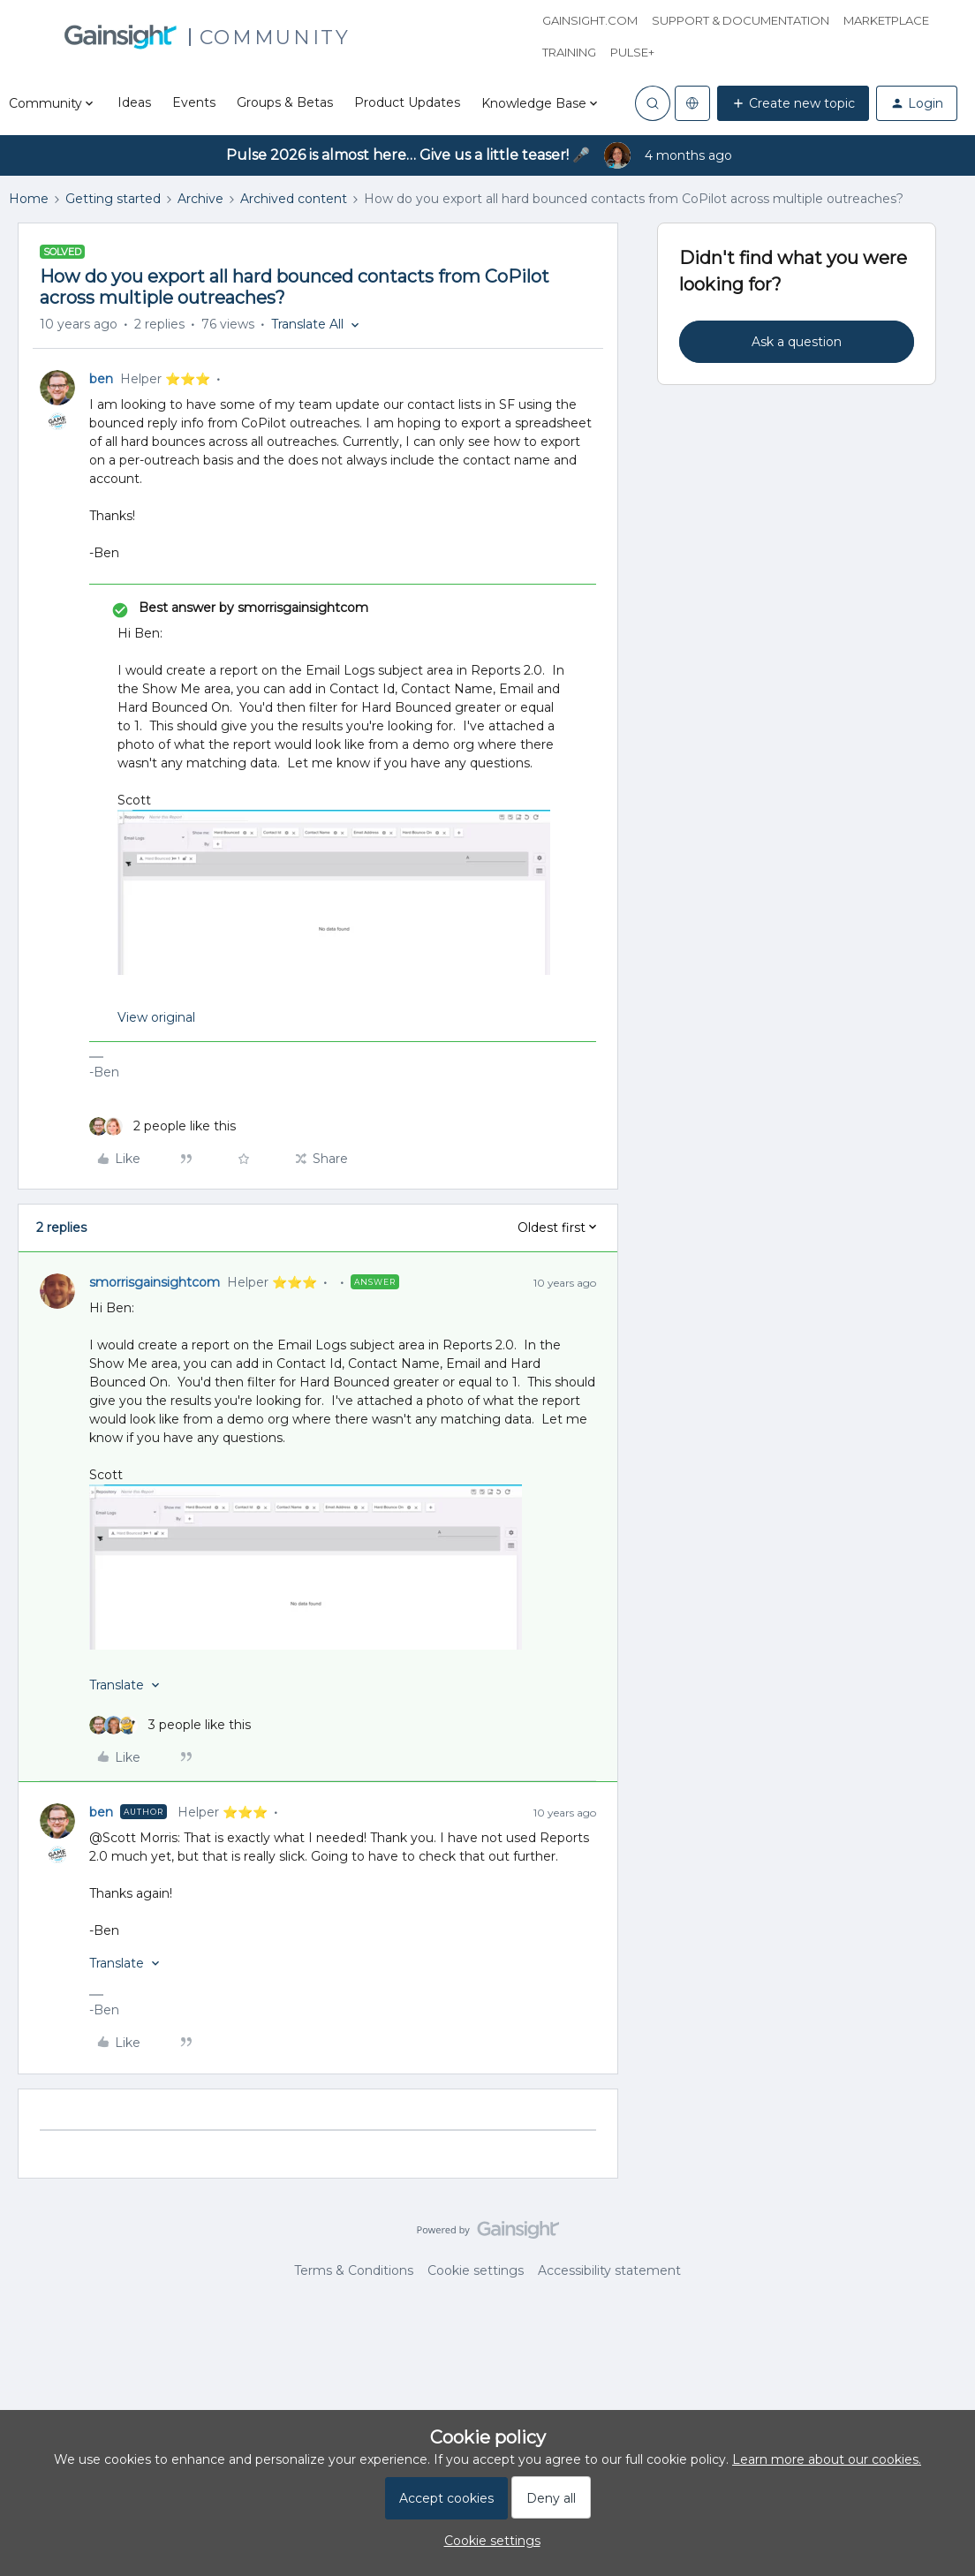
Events (193, 102)
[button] (793, 103)
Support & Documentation (740, 20)
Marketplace (886, 20)
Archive (200, 199)
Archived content (293, 199)
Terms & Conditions (353, 2270)
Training (569, 52)
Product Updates (407, 102)
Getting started (113, 199)
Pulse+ (632, 52)
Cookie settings (475, 2270)
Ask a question (797, 342)
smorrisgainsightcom (154, 1282)
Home (29, 199)
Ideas (134, 102)
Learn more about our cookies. (826, 2459)
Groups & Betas (285, 102)
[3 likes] (170, 1725)
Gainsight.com (590, 20)
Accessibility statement (609, 2270)
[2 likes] (162, 1126)
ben (101, 379)
